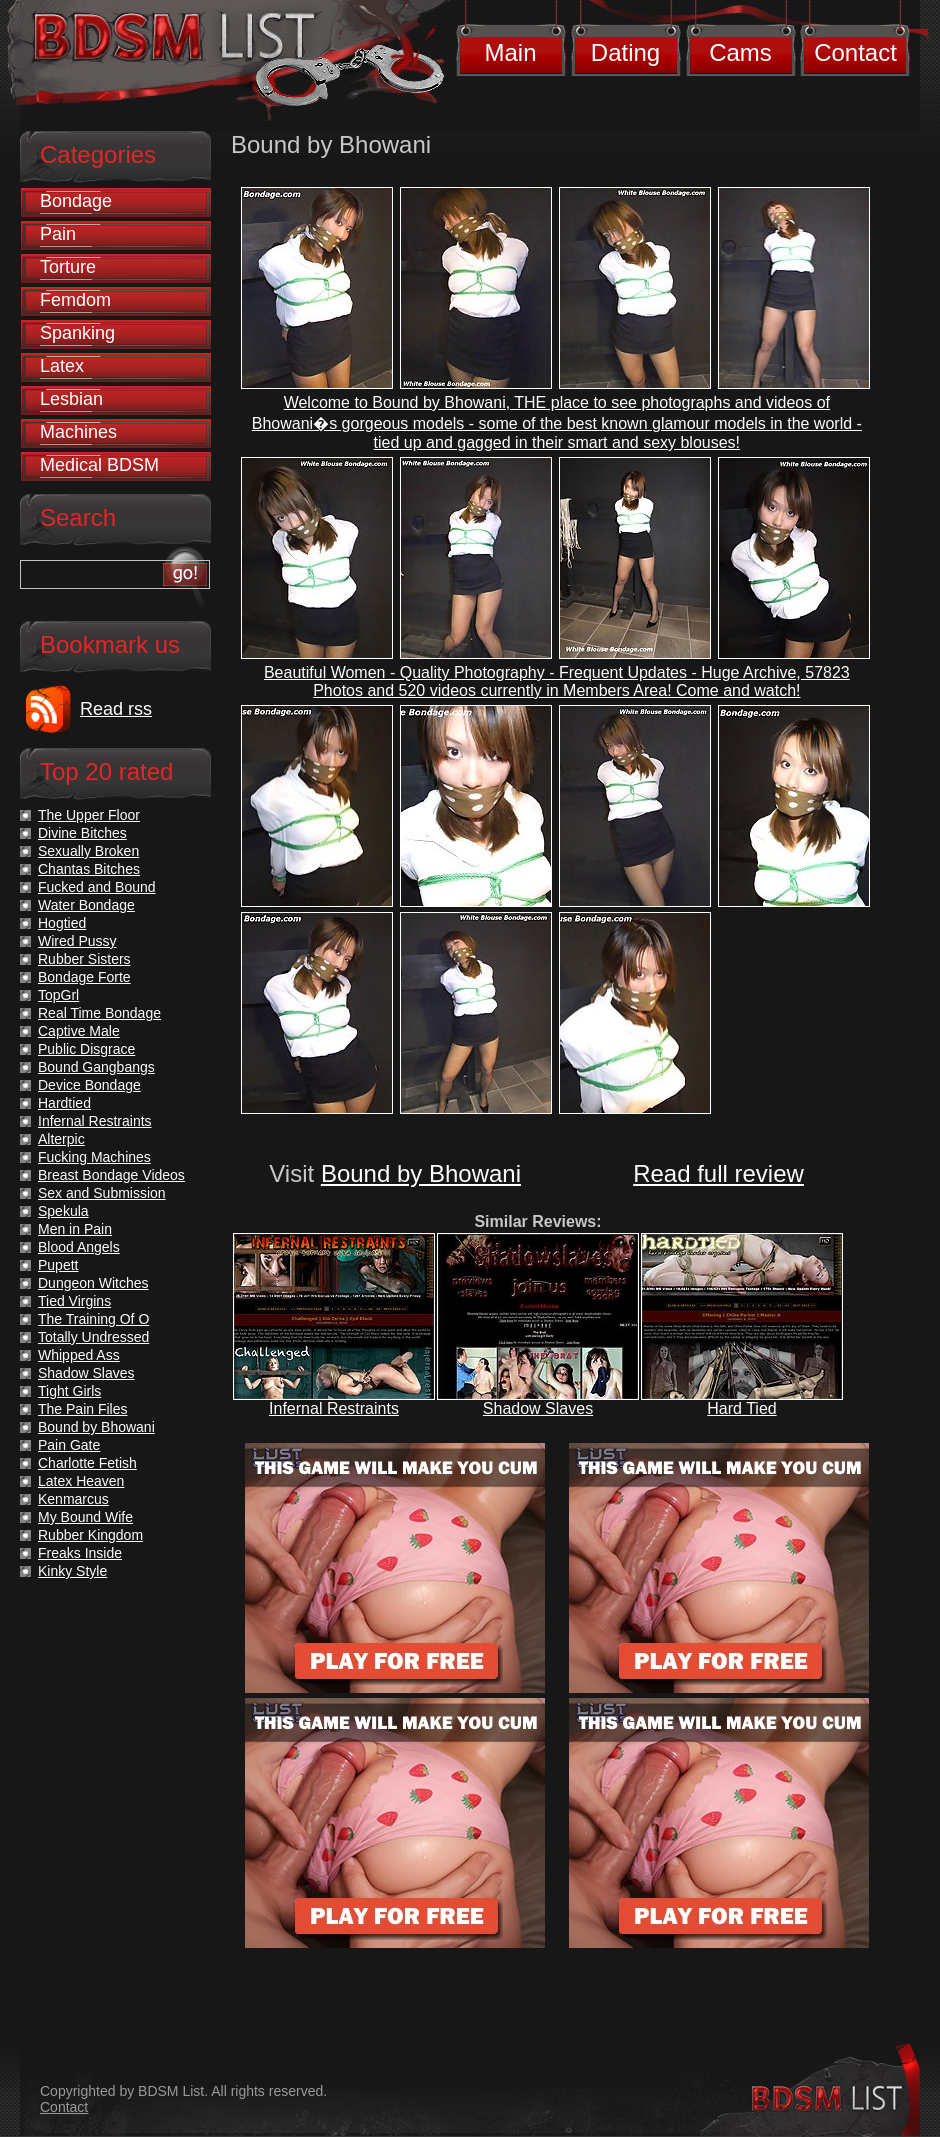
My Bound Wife (85, 1517)
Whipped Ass (79, 1355)
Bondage (76, 201)
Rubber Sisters (84, 959)
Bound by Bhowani (421, 1173)
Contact (855, 52)
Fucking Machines (94, 1157)
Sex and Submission (102, 1193)
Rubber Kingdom (90, 1535)
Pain (58, 234)
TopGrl (58, 995)
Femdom (75, 300)
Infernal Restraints (334, 1408)
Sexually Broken (88, 851)
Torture (68, 267)
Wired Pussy (77, 941)
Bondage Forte (84, 977)
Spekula (63, 1211)
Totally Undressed (93, 1337)
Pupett (58, 1265)
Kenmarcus (73, 1499)
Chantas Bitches (89, 869)
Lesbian (71, 399)
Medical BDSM (99, 465)
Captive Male (79, 1031)
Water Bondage (86, 905)
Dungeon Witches (93, 1283)
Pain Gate (69, 1445)
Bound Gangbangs (96, 1067)
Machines (78, 432)
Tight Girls (69, 1391)
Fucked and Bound (97, 887)
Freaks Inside (80, 1553)
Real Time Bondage (99, 1013)
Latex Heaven (81, 1481)
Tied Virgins (74, 1301)
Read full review (718, 1173)
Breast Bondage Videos (111, 1175)
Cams (740, 52)
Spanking (77, 333)
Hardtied (64, 1103)
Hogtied (62, 923)
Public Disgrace (86, 1049)
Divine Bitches (82, 833)
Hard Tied (741, 1408)
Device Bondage (89, 1085)
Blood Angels (79, 1247)
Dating (625, 52)
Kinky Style (72, 1571)
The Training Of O (93, 1319)
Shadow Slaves (538, 1408)
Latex (62, 366)
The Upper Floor (89, 815)
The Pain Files (82, 1409)
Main (510, 52)
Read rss (116, 709)
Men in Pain (75, 1229)
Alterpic (61, 1139)
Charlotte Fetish (87, 1463)
